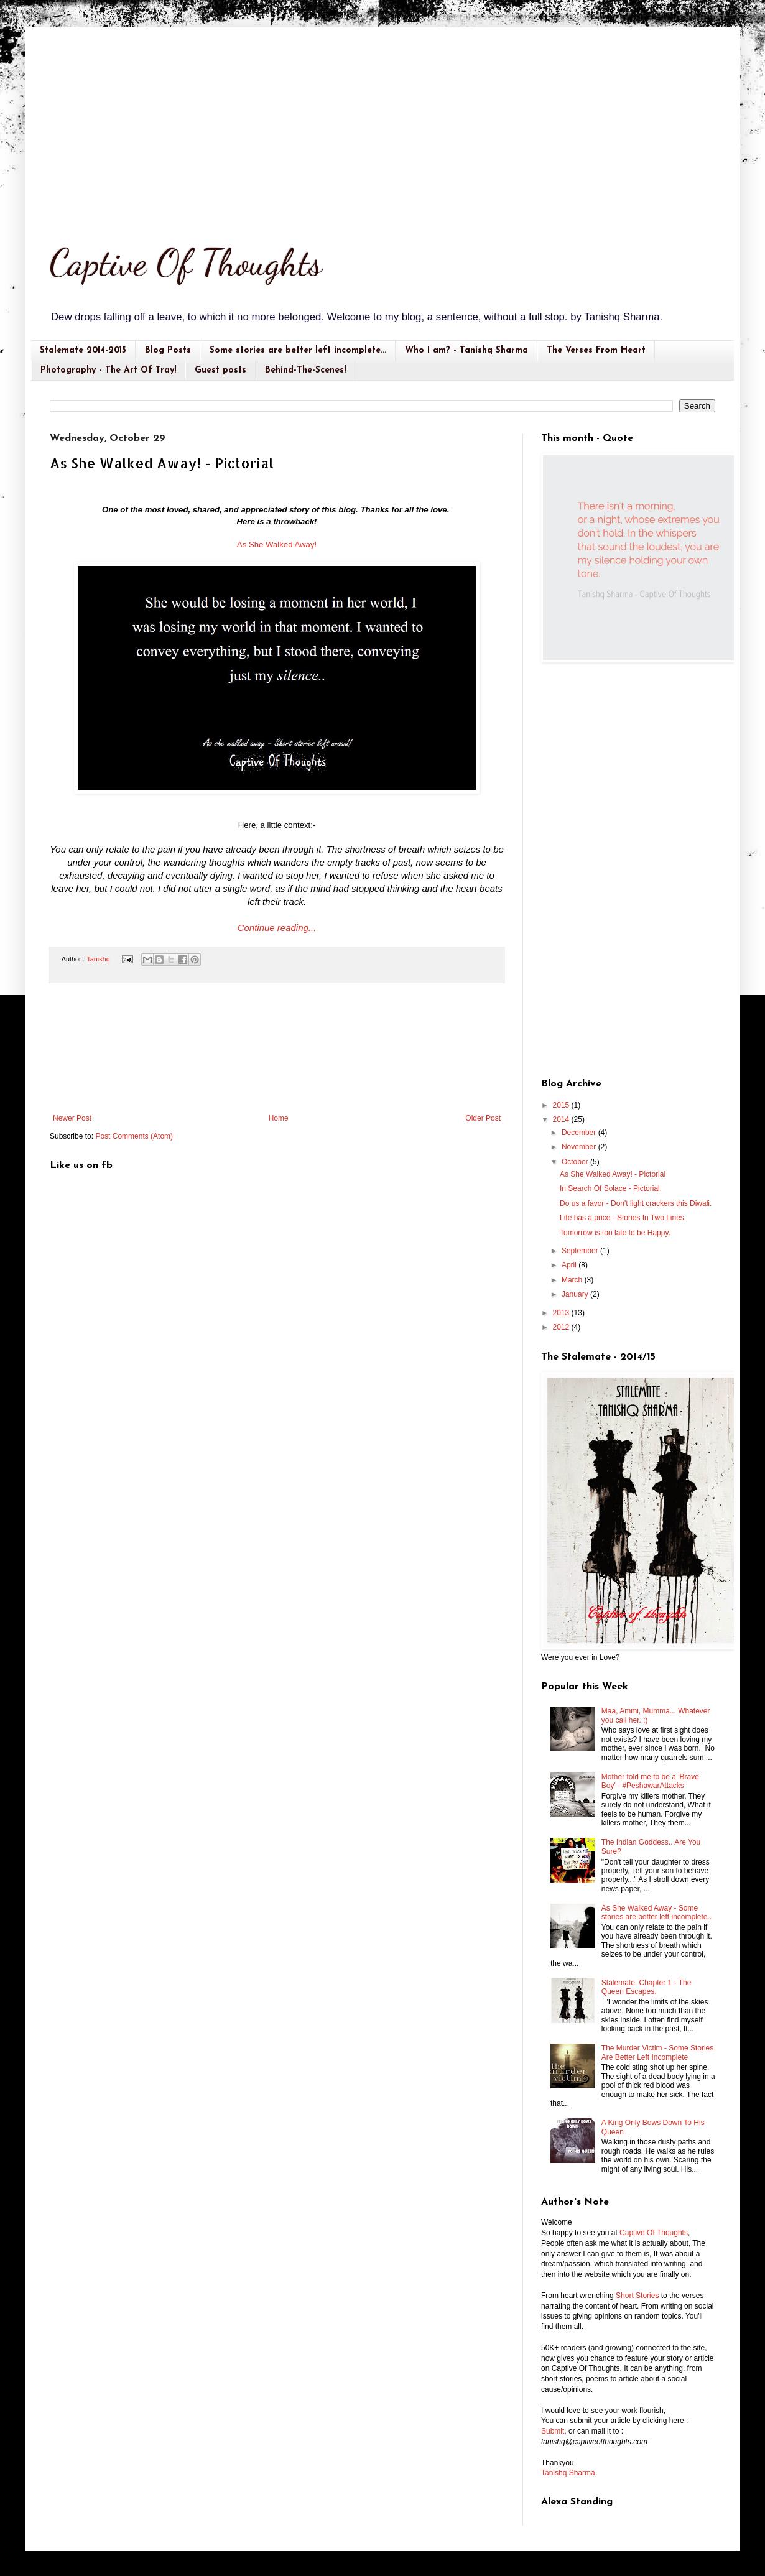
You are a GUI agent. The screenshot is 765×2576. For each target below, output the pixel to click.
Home (279, 1118)
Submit (552, 2431)
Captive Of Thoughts (186, 262)
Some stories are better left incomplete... (298, 350)
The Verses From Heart (596, 350)
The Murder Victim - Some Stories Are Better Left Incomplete (657, 2052)
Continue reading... (277, 927)
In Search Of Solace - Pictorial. (611, 1188)
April (570, 1265)
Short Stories (637, 2295)
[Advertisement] (382, 121)
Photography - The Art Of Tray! (108, 370)
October (576, 1161)
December (580, 1132)
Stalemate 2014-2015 (83, 350)
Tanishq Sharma (568, 2472)
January (576, 1294)
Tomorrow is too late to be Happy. (615, 1232)
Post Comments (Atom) (134, 1136)
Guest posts (220, 370)
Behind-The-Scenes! (305, 370)
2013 (562, 1313)
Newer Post (72, 1118)
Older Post (483, 1118)
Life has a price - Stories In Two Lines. (623, 1217)
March (573, 1280)
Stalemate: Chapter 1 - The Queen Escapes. (646, 1987)
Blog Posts (168, 350)
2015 (562, 1105)
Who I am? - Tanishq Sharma (466, 350)
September (581, 1250)
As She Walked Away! (277, 544)
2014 (562, 1119)
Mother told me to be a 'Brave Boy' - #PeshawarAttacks (650, 1781)
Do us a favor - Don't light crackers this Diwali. (636, 1203)
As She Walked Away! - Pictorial (612, 1174)
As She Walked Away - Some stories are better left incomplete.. (656, 1912)
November (580, 1146)
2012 (562, 1327)
